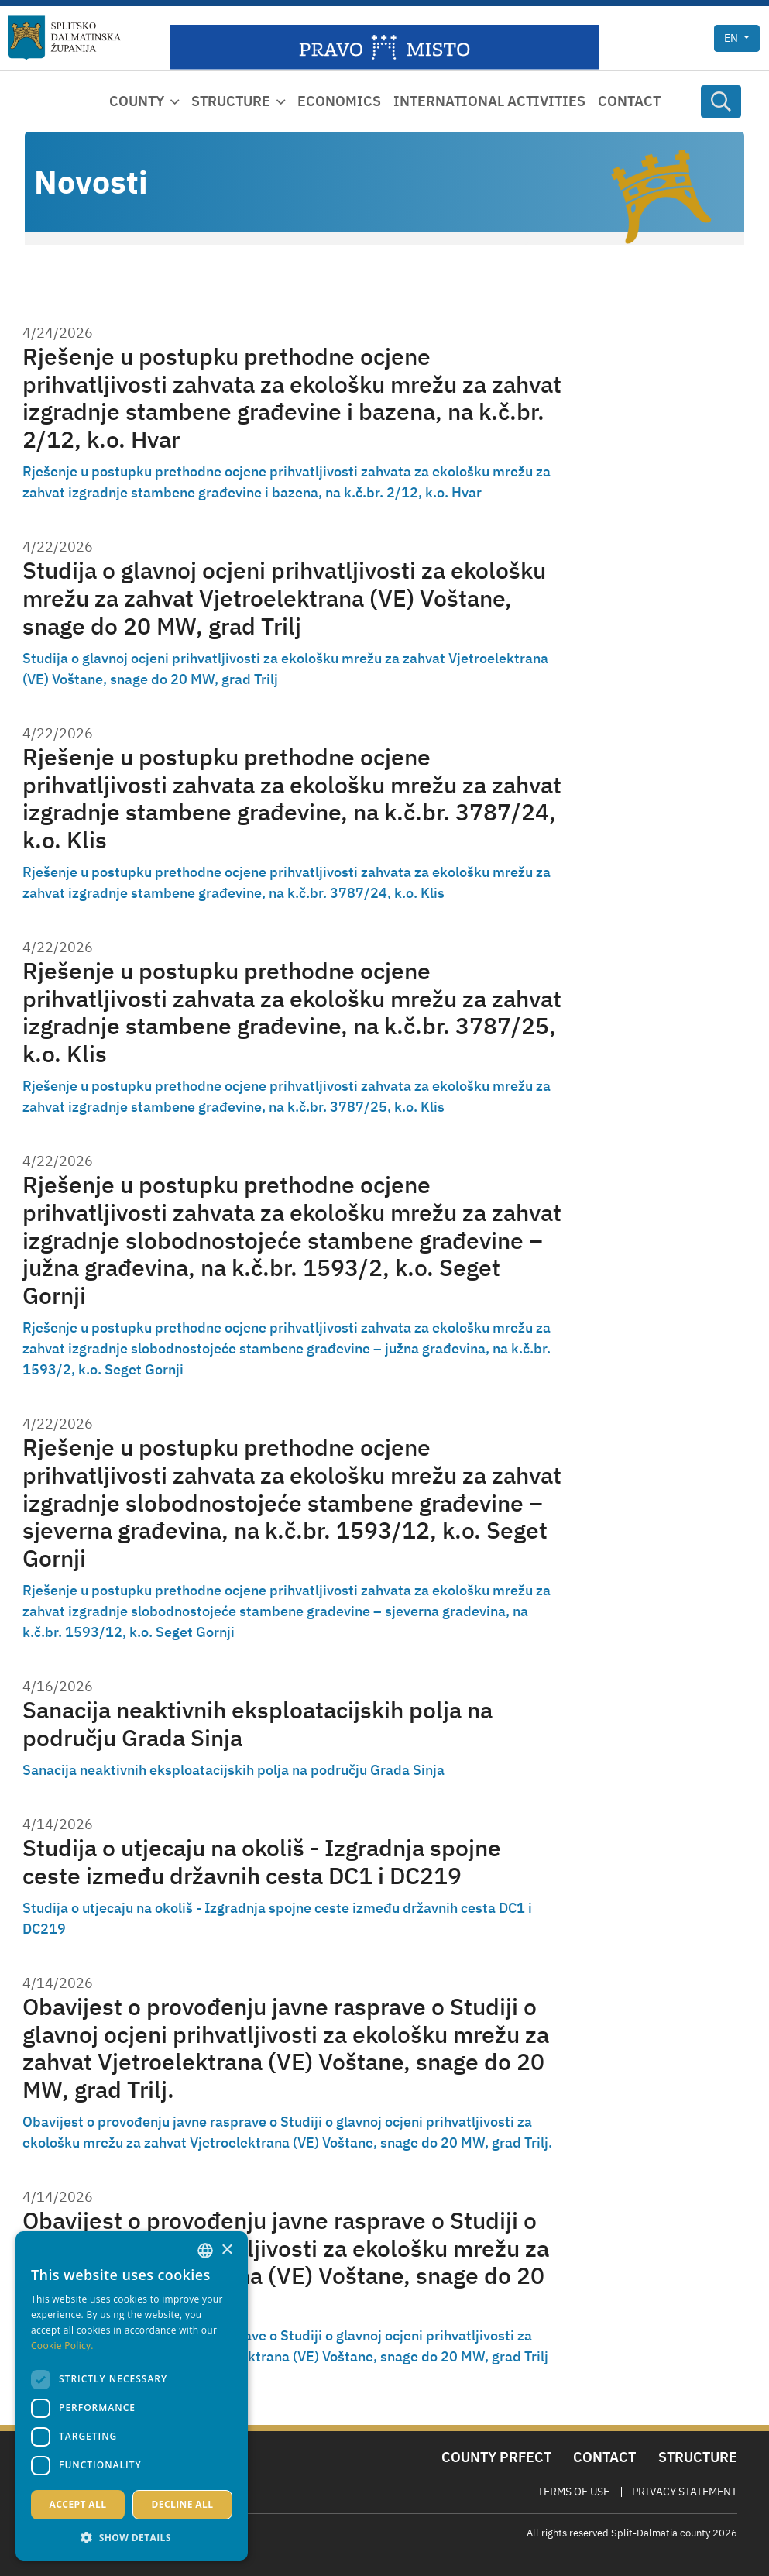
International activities (489, 101)
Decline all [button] (183, 2504)
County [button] (136, 101)
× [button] (226, 2250)
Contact (629, 101)
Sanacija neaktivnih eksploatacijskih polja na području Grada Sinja (257, 1723)
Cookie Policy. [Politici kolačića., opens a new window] (62, 2345)
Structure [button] (230, 101)
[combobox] (205, 2250)
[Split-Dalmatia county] (64, 37)
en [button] (732, 38)
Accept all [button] (78, 2504)
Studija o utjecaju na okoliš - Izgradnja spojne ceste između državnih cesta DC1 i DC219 (261, 1861)
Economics (339, 101)
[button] (131, 2537)
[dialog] (131, 2396)
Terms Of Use (573, 2492)
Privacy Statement (684, 2492)
